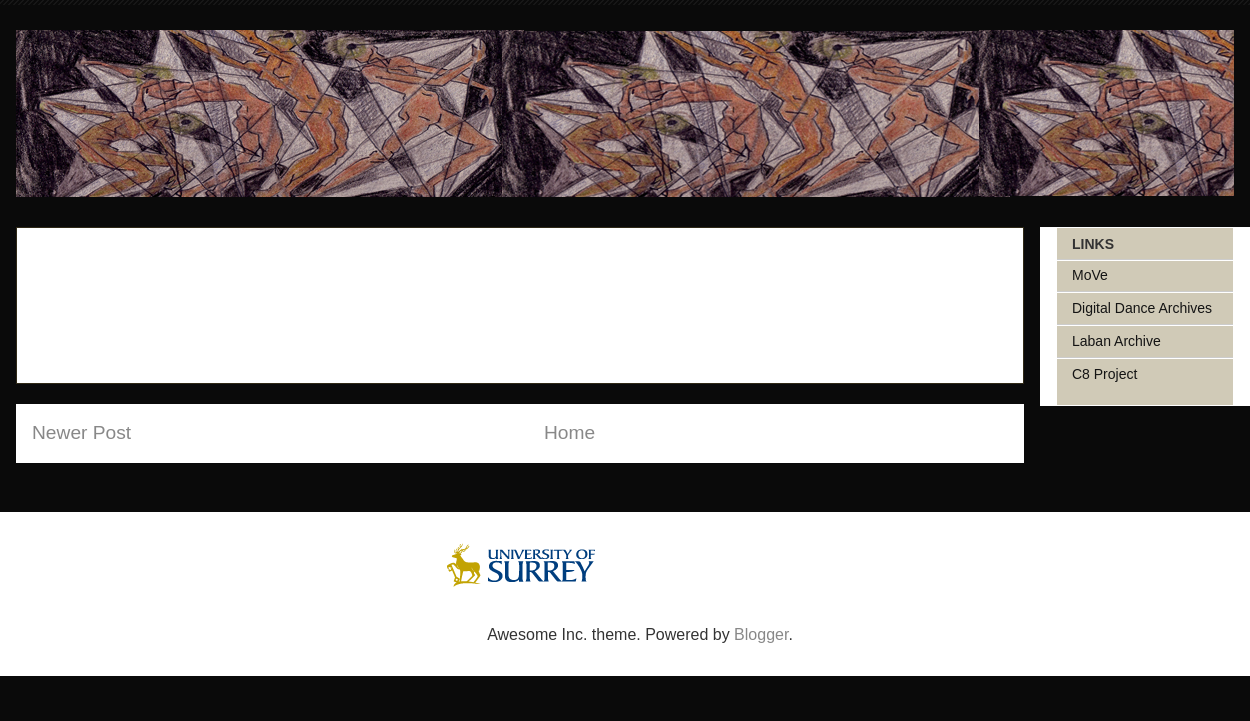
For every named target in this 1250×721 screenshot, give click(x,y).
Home (569, 432)
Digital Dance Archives (1142, 308)
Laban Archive (1116, 341)
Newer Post (81, 432)
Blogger (761, 634)
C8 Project (1104, 374)
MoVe (1090, 275)
